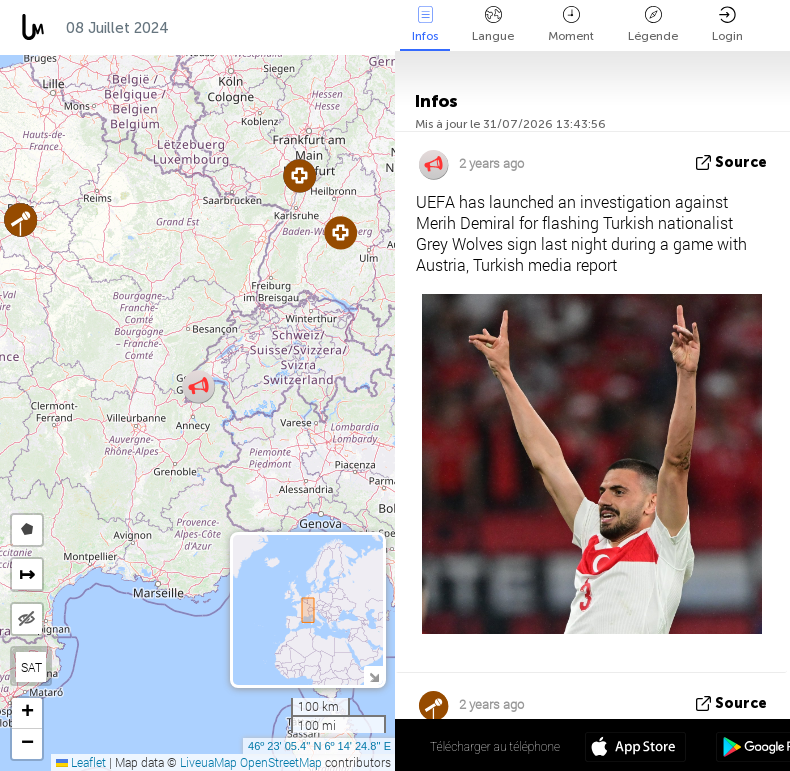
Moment (571, 24)
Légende (653, 24)
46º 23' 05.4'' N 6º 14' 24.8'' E (319, 746)
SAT (31, 667)
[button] (340, 232)
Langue (493, 24)
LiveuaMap (208, 762)
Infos (425, 24)
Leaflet (81, 762)
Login (727, 24)
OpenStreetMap (281, 762)
